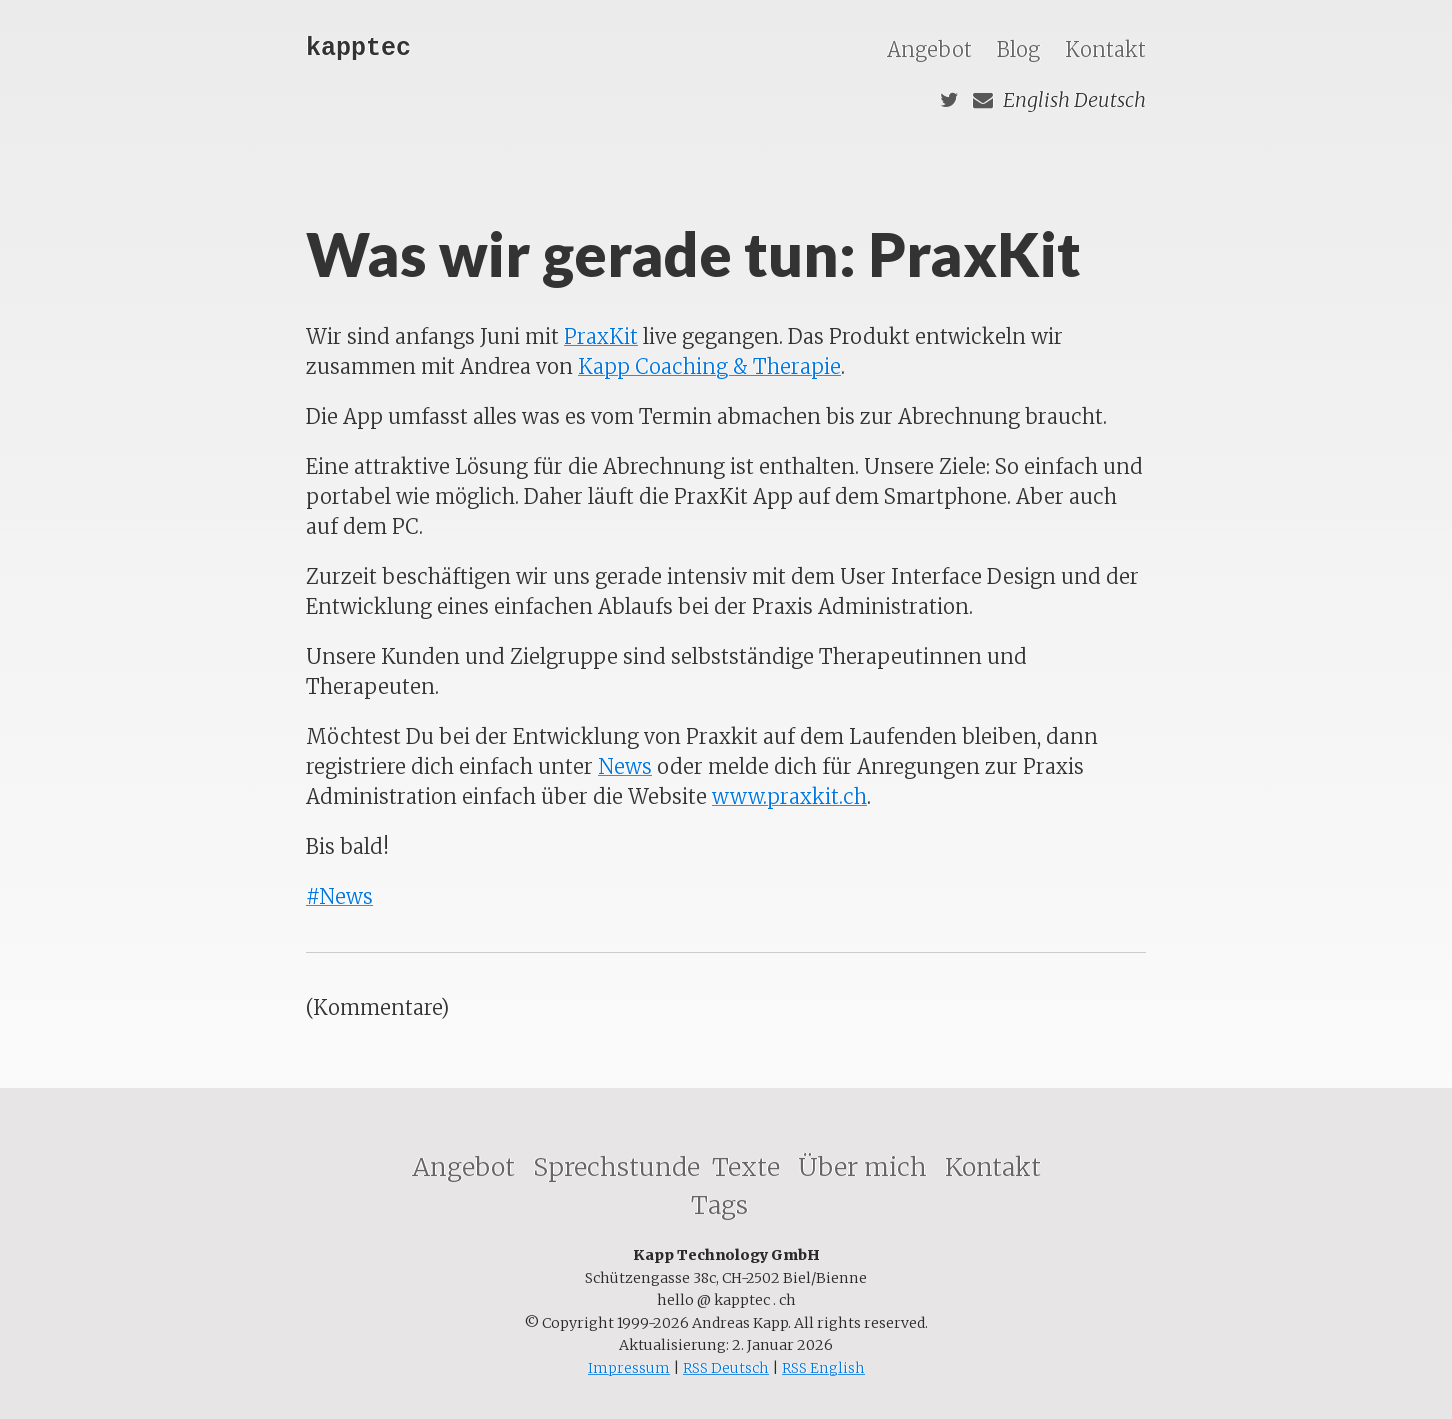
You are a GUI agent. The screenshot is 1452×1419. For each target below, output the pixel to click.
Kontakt (1105, 49)
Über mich (865, 1167)
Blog (1021, 49)
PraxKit (601, 336)
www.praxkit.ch (789, 796)
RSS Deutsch (726, 1368)
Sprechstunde (616, 1167)
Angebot (932, 49)
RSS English (823, 1368)
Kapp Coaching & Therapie (709, 366)
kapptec (358, 48)
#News (339, 896)
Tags (722, 1205)
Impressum (629, 1368)
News (625, 766)
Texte (749, 1167)
